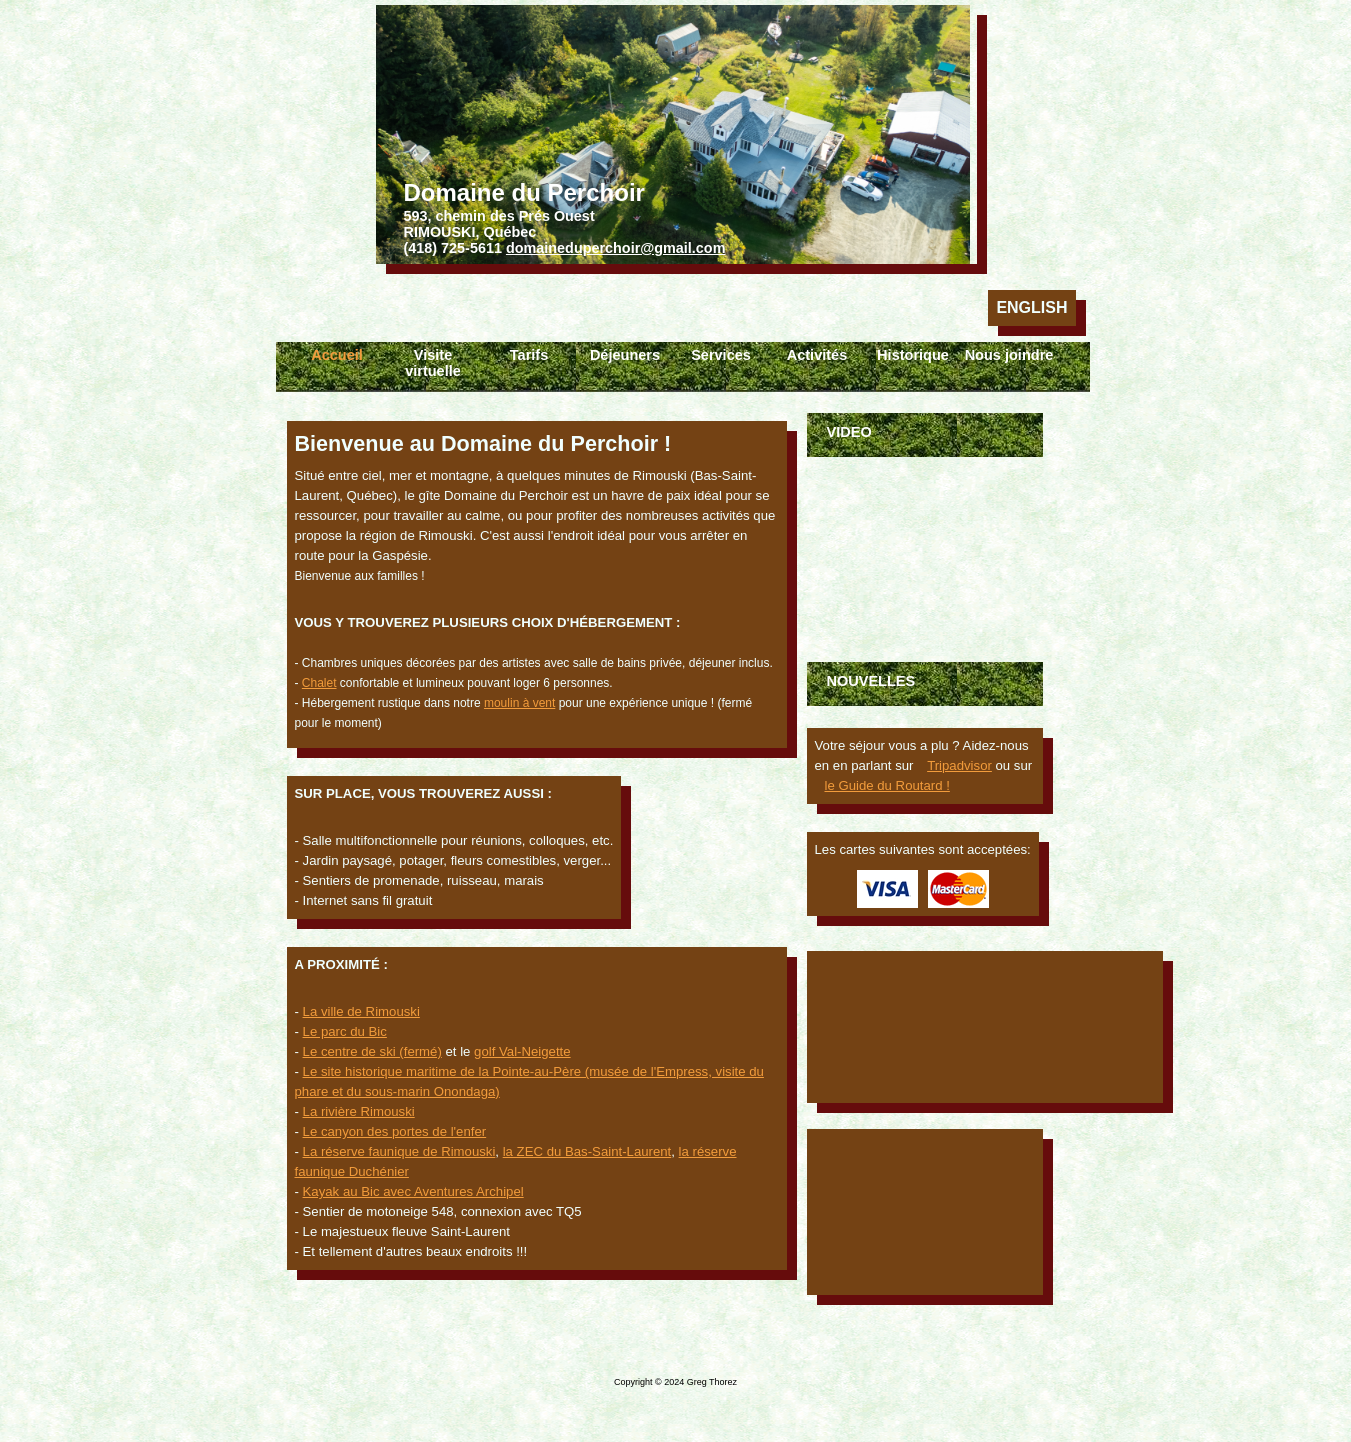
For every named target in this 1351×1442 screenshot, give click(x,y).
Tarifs (529, 355)
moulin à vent (519, 703)
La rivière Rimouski (359, 1111)
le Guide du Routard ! (887, 785)
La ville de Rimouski (361, 1011)
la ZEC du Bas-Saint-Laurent (587, 1151)
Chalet (319, 683)
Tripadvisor (959, 765)
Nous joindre (1009, 355)
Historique (913, 355)
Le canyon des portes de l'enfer (395, 1131)
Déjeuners (625, 355)
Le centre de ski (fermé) (372, 1051)
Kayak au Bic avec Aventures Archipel (413, 1191)
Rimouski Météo (925, 1212)
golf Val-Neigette (522, 1051)
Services (721, 355)
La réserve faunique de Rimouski (399, 1151)
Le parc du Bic (345, 1031)
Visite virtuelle (433, 363)
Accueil (337, 355)
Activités (817, 355)
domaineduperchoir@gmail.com (616, 248)
